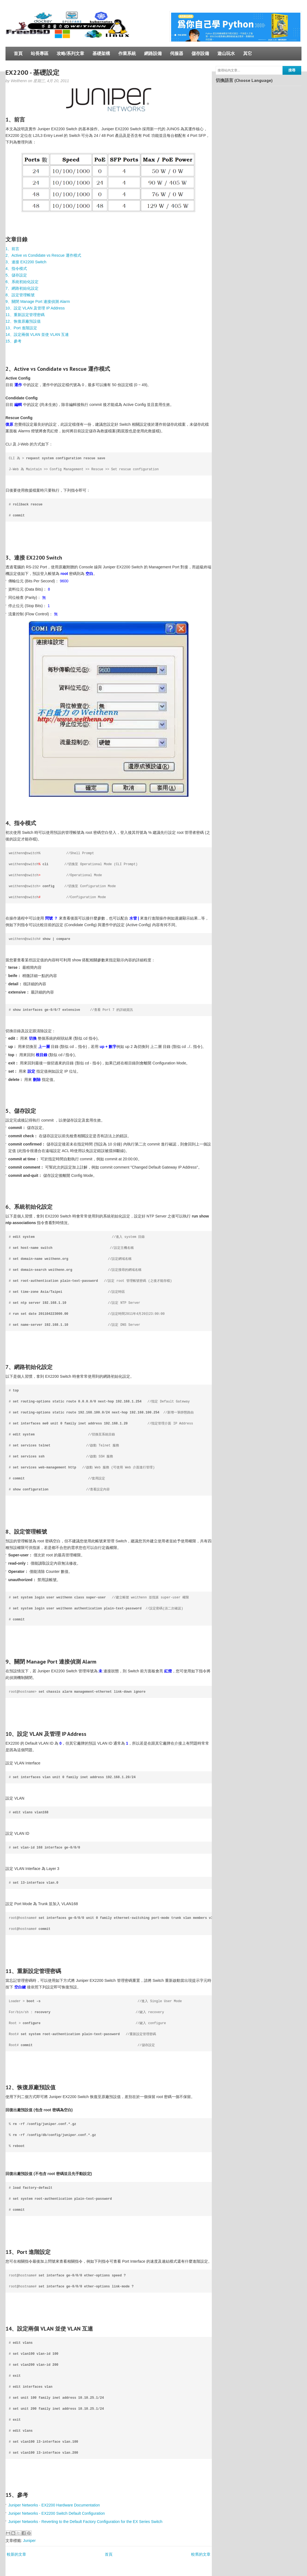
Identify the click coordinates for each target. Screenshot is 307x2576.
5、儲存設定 (16, 275)
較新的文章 (16, 2554)
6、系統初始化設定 (22, 282)
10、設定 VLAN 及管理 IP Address (35, 308)
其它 (247, 53)
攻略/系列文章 (70, 53)
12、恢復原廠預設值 (23, 321)
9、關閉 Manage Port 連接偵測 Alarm (38, 301)
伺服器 (176, 53)
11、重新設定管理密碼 (25, 314)
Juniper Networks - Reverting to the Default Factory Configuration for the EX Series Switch (85, 2521)
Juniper (29, 2540)
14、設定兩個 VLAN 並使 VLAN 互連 (37, 334)
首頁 (18, 53)
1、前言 (12, 249)
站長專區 (39, 53)
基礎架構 (101, 53)
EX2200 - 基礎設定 (32, 72)
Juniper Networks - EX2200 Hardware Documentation (54, 2505)
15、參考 (13, 341)
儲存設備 (200, 53)
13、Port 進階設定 (21, 328)
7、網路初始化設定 (22, 288)
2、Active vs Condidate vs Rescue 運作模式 (43, 255)
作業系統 (127, 53)
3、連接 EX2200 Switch (26, 262)
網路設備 (153, 53)
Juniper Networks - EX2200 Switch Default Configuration (56, 2513)
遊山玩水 (226, 53)
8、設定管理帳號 (20, 295)
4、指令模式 (16, 268)
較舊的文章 (200, 2554)
